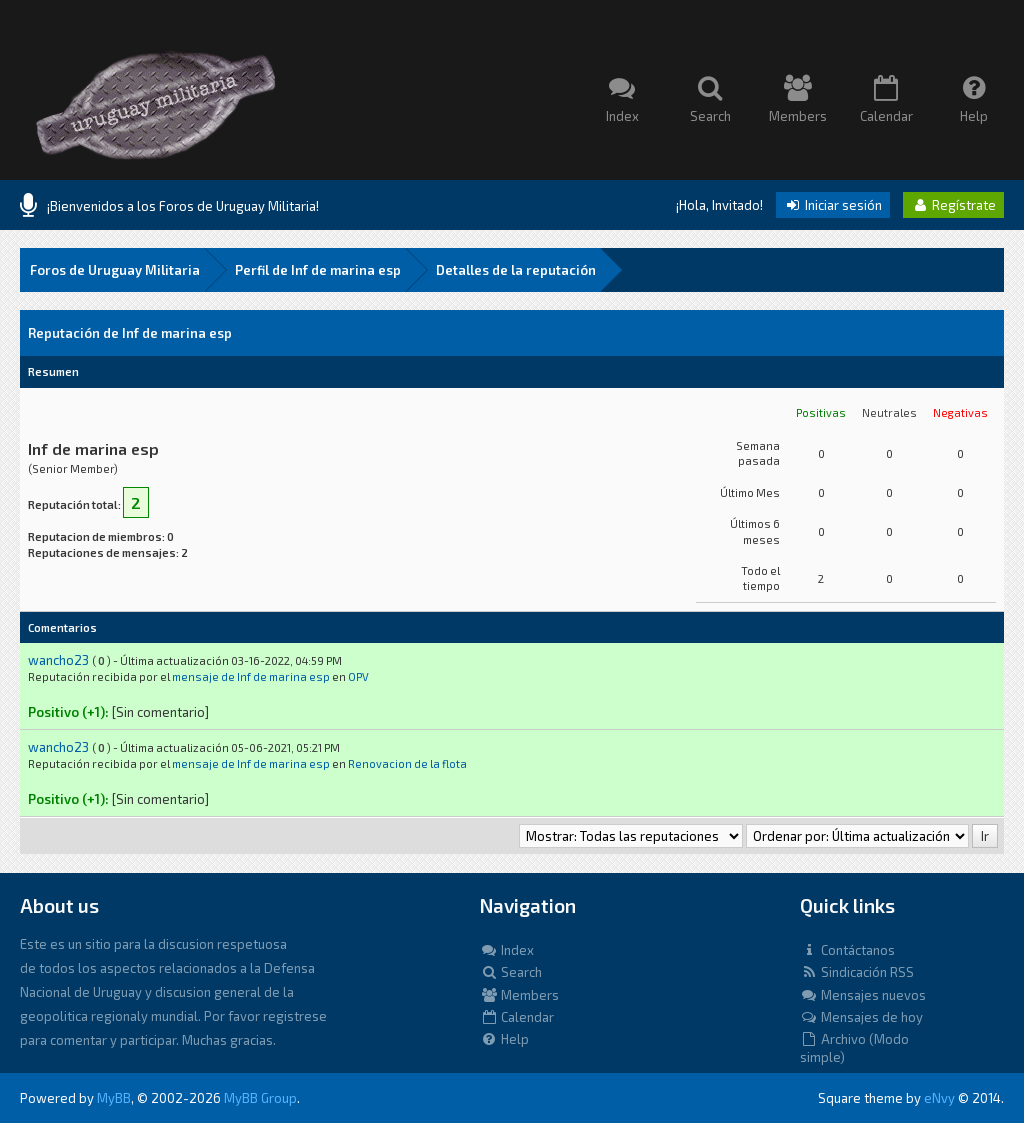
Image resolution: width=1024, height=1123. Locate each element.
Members (519, 995)
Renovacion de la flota (407, 763)
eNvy (939, 1098)
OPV (358, 676)
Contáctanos (847, 950)
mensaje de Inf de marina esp (251, 676)
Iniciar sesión (833, 205)
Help (504, 1039)
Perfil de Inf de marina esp (318, 270)
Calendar (517, 1017)
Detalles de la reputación (516, 270)
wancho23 (58, 660)
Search (511, 972)
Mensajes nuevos (863, 995)
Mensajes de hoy (861, 1017)
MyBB (114, 1098)
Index (507, 950)
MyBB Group (260, 1098)
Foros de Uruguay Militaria (115, 270)
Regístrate (953, 205)
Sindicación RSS (857, 972)
